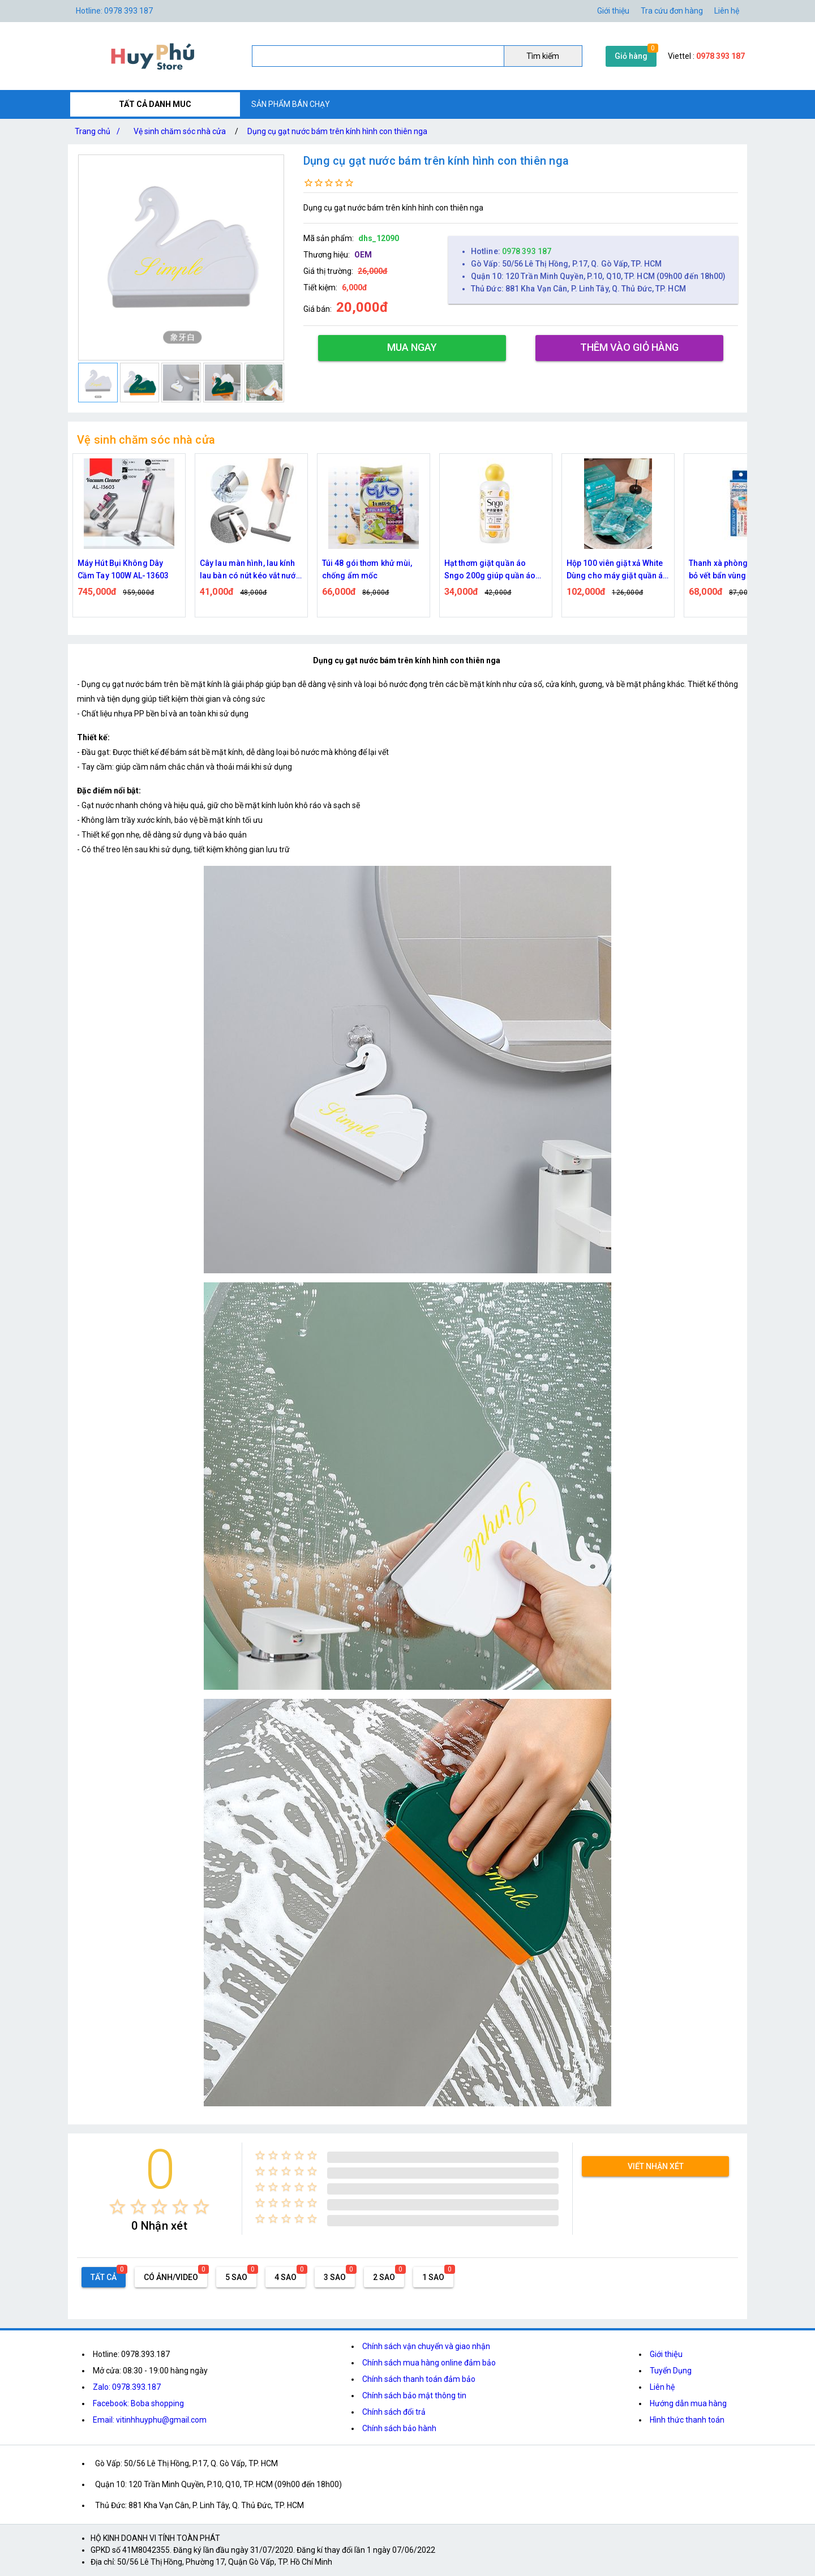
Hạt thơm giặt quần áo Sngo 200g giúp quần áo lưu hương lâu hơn (489, 570)
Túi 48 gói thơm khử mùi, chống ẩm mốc (367, 569)
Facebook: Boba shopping (138, 2403)
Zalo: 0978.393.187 (127, 2387)
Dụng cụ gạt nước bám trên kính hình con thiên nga (337, 131)
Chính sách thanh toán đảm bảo (418, 2379)
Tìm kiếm (542, 56)
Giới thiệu (613, 10)
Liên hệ (726, 10)
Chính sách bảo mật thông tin (414, 2395)
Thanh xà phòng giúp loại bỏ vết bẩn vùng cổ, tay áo (736, 569)
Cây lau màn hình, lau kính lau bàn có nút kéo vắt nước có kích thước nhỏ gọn (250, 570)
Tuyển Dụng (671, 2370)
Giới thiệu (666, 2354)
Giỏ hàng (631, 56)
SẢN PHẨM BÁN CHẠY (290, 104)
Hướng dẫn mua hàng (688, 2403)
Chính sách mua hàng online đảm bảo (429, 2362)
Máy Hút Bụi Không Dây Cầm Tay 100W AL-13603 (123, 569)
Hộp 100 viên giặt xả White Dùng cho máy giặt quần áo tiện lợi (617, 570)
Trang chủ (100, 131)
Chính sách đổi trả (394, 2411)
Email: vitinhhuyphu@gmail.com (150, 2419)
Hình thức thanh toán (687, 2419)
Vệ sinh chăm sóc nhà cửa (180, 131)
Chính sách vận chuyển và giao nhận (426, 2346)
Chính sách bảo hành (399, 2428)
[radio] (117, 2207)
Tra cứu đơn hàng (672, 10)
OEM (363, 254)
